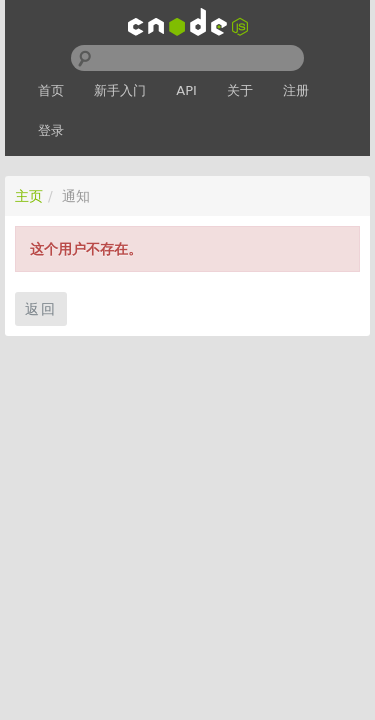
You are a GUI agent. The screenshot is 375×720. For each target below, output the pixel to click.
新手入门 (120, 90)
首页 (51, 90)
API (186, 90)
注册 (296, 90)
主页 (29, 196)
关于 (240, 90)
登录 (51, 130)
